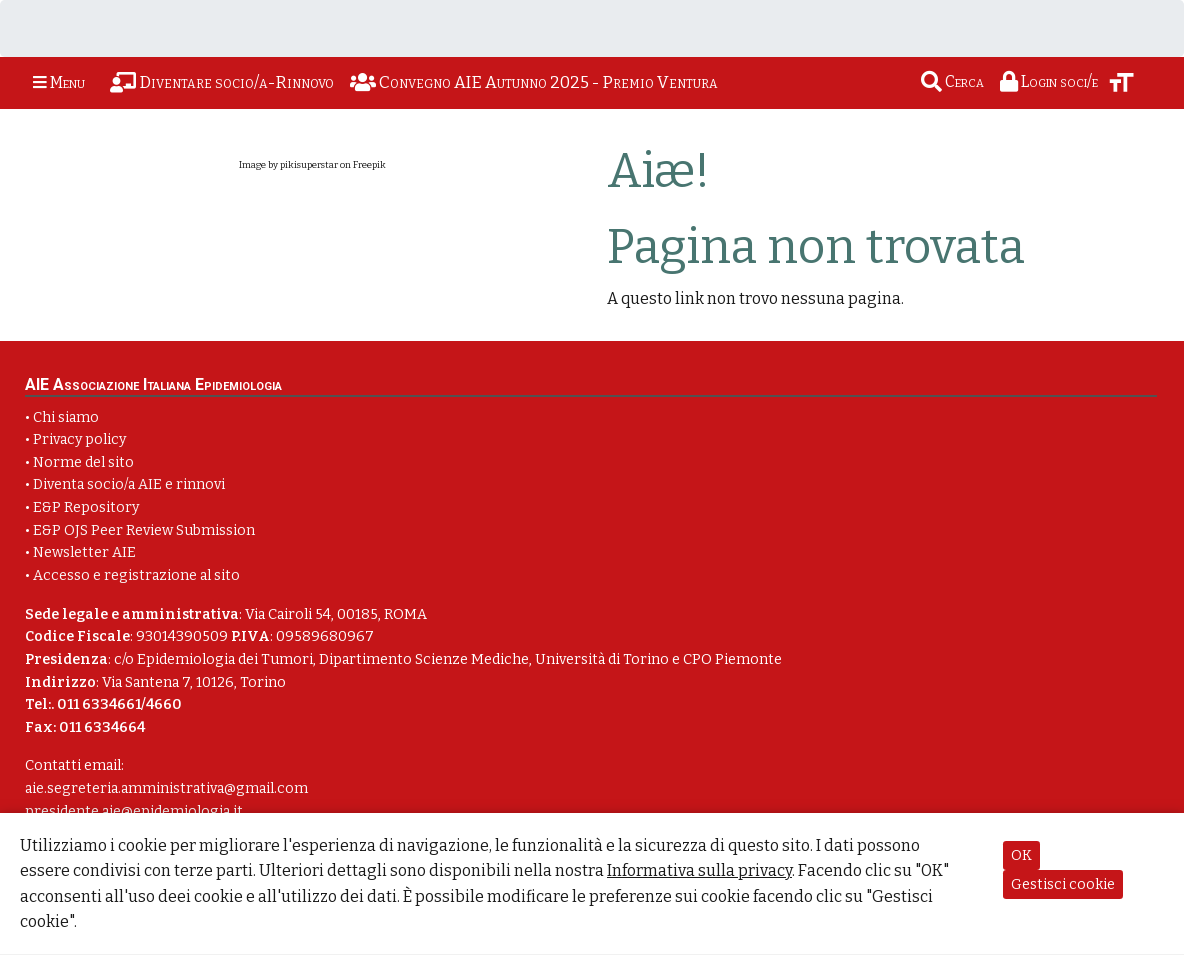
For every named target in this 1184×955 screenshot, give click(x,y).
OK (1021, 855)
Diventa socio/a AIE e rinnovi (129, 484)
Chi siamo (66, 417)
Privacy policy (79, 439)
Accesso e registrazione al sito (136, 575)
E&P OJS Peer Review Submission (144, 530)
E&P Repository (86, 507)
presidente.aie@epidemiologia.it (134, 811)
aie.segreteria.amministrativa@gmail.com (166, 788)
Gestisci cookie (1063, 884)
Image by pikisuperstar (288, 165)
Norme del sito (83, 462)
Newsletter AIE (84, 552)
